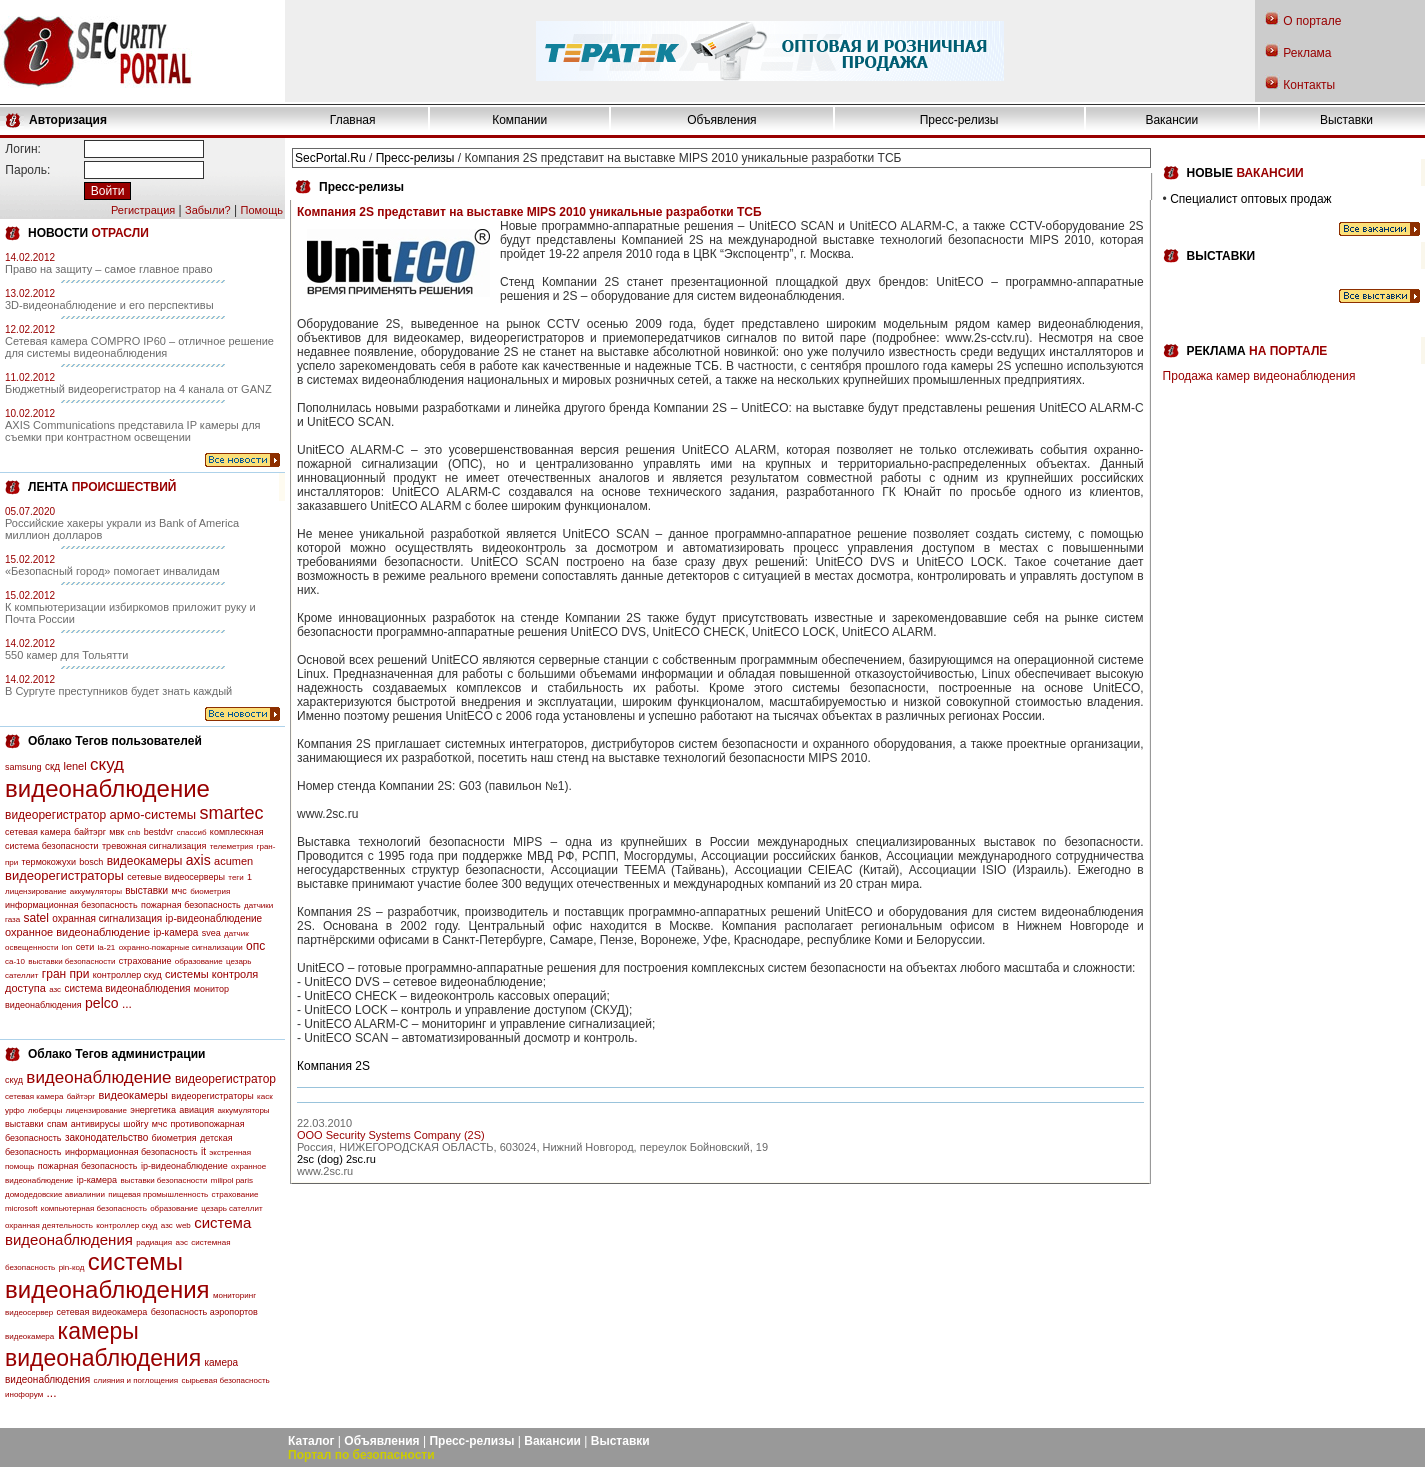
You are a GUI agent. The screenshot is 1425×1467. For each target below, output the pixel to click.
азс (55, 989)
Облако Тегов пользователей (115, 741)
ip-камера (175, 932)
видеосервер (29, 1312)
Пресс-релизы (959, 120)
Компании (519, 120)
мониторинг (234, 1295)
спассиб (192, 832)
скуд (107, 764)
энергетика (153, 1110)
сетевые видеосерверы (176, 877)
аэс (181, 1242)
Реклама (1307, 53)
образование (199, 961)
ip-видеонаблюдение (214, 918)
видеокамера (29, 1336)
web (183, 1225)
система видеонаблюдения (127, 988)
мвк (116, 832)
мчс (178, 891)
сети (85, 947)
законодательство (106, 1137)
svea (211, 933)
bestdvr (159, 832)
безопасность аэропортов (204, 1312)
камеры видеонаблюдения (103, 1344)
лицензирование (35, 891)
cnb (134, 832)
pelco (101, 1003)
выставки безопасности (71, 961)
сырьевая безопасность (225, 1380)
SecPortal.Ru (330, 158)
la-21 (107, 947)
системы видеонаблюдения (107, 1275)
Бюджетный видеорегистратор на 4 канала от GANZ (138, 389)
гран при (66, 974)
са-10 (15, 961)
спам (57, 1124)
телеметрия (231, 846)
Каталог (311, 1441)
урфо (14, 1110)
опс (255, 946)
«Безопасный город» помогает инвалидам (112, 571)
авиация (196, 1110)
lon (67, 947)
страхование (145, 961)
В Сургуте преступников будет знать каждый (118, 691)
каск (265, 1096)
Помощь (262, 210)
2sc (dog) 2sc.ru (336, 1159)
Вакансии (1171, 120)
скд (52, 766)
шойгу (135, 1124)
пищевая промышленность (158, 1194)
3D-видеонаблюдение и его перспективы (109, 305)
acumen (233, 861)
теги (235, 877)
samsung (23, 767)
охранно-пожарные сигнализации (181, 947)
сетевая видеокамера (102, 1312)
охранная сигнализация (107, 918)
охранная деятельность (49, 1225)
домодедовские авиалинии (55, 1194)
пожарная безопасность (191, 905)
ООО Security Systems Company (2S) (391, 1135)
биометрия (210, 891)
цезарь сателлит (231, 1208)
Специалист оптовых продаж (1250, 199)
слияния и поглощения (136, 1380)
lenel (74, 766)
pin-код (72, 1267)
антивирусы (95, 1124)
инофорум (24, 1394)
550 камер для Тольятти (66, 655)
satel (36, 918)
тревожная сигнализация (154, 846)
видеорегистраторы (64, 875)
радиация (154, 1242)
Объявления (721, 120)
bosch (91, 862)
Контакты (1309, 85)
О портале (1312, 21)
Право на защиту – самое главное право (109, 269)
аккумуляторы (96, 891)
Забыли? (208, 210)
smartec (231, 813)
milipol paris (232, 1180)
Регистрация (143, 210)
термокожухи (49, 862)
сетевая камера (38, 832)
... (127, 1004)
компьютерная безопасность (94, 1208)
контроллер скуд (127, 975)
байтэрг (90, 832)
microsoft (21, 1208)
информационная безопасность (71, 905)
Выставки (1346, 120)
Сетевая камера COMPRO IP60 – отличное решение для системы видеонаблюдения (139, 347)
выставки (146, 890)
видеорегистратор (55, 815)
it (203, 1151)
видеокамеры (145, 861)
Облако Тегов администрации (116, 1054)
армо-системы (153, 814)
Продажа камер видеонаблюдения (1259, 376)
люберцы (45, 1110)
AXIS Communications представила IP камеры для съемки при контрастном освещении (133, 431)
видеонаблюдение (107, 788)
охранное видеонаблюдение (77, 932)
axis (198, 860)
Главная (353, 120)
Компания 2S (333, 1066)
